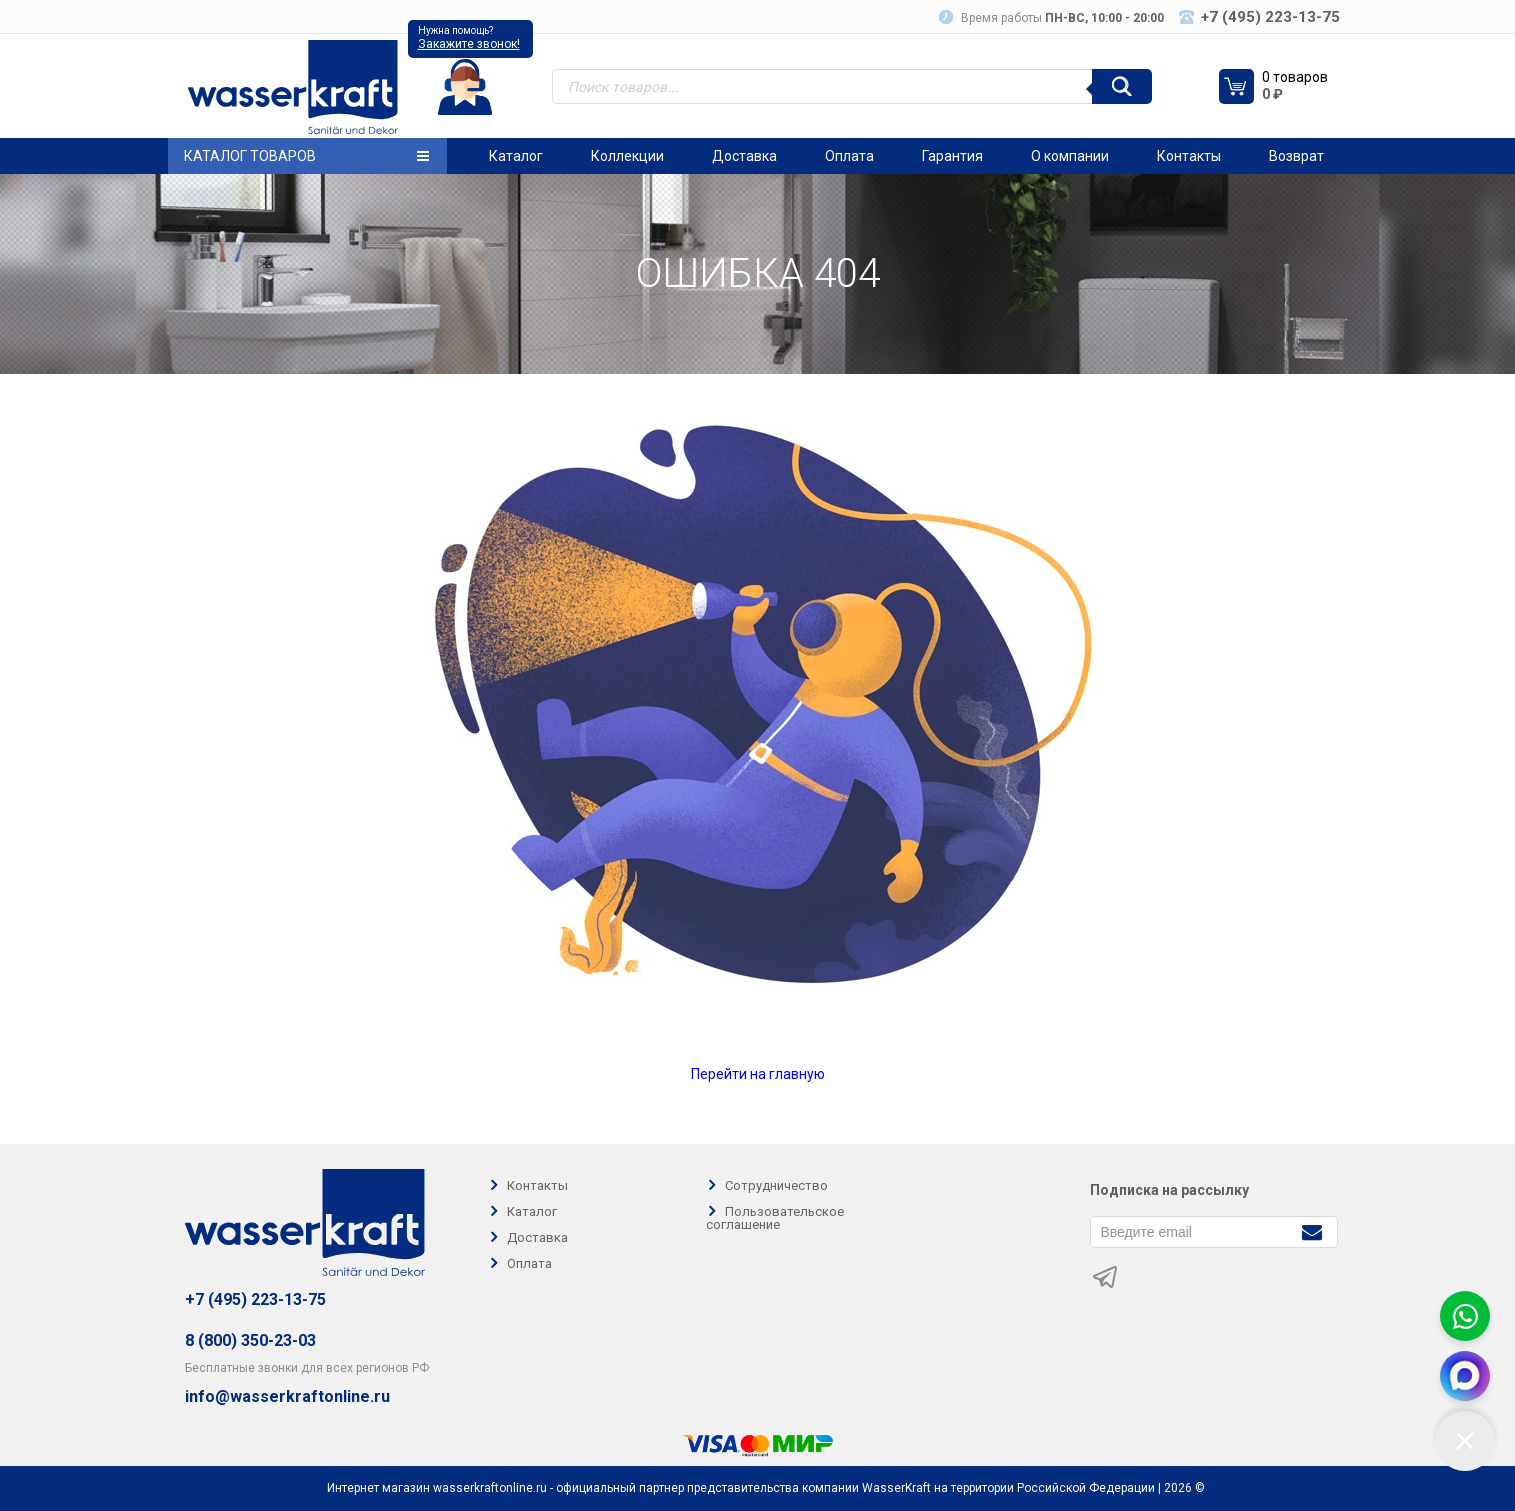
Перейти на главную (758, 1074)
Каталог (516, 156)
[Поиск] (1122, 86)
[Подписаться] (1312, 1230)
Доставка (744, 156)
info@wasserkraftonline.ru (287, 1397)
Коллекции (627, 156)
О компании (1070, 156)
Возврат (1296, 156)
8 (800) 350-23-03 (250, 1340)
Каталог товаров (306, 156)
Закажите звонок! (469, 44)
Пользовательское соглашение (775, 1218)
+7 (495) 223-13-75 (255, 1299)
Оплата (849, 156)
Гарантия (952, 156)
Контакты (1189, 156)
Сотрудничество (776, 1185)
